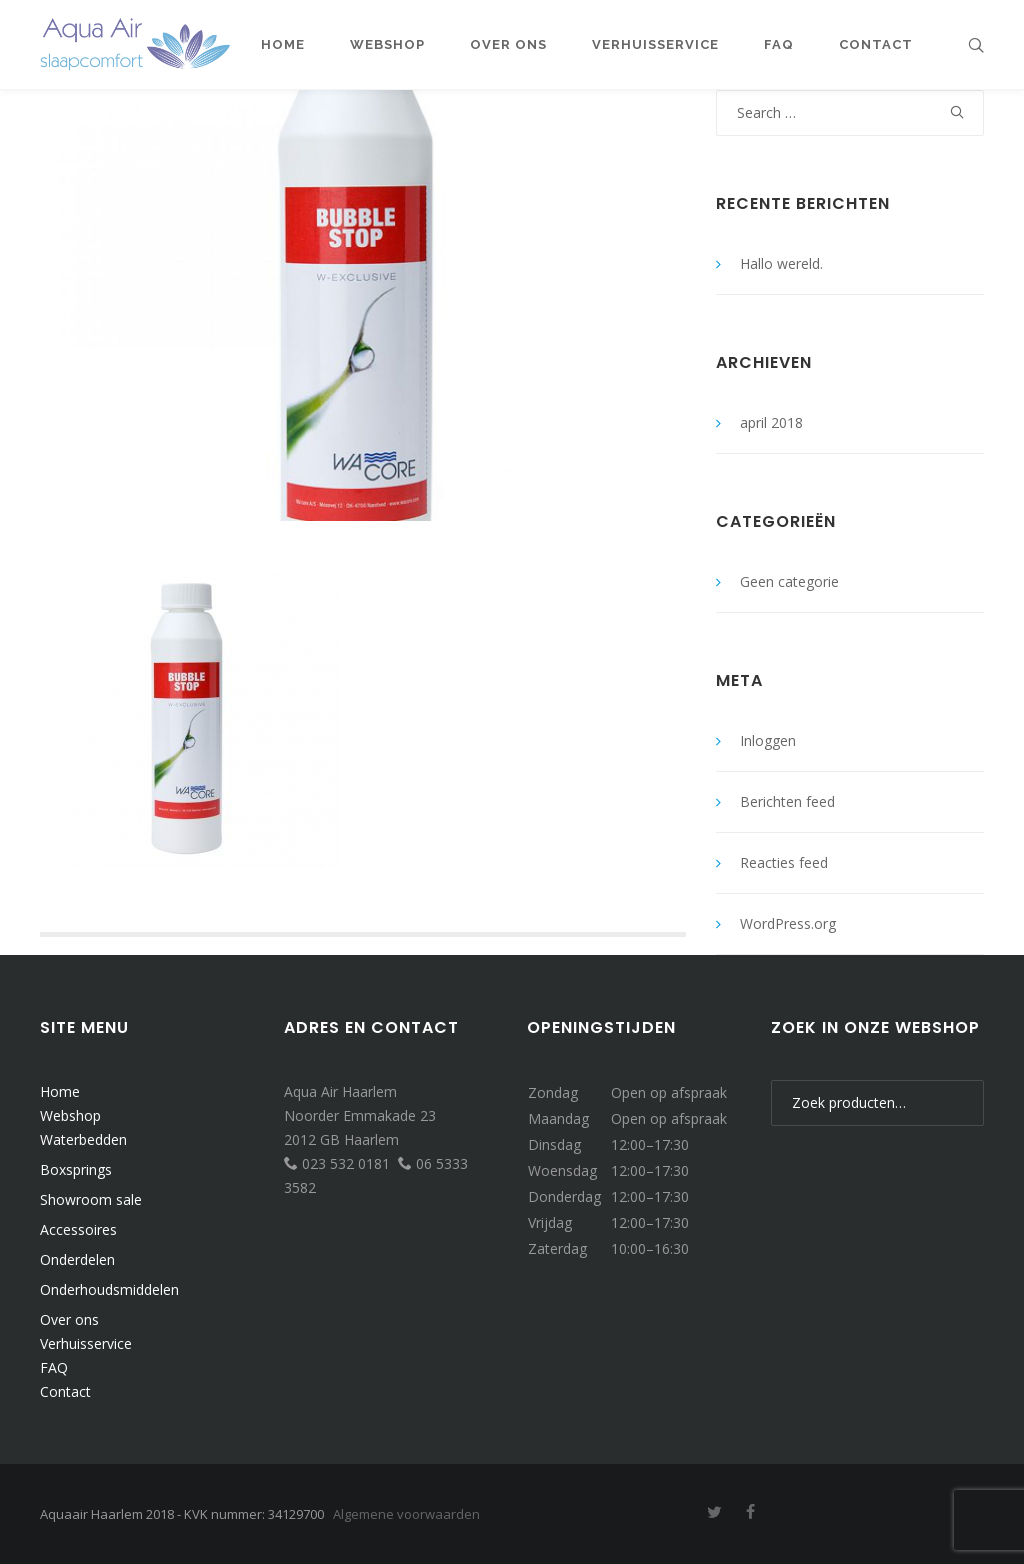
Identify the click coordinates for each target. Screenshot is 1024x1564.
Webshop (70, 1115)
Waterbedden (83, 1139)
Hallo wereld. (781, 263)
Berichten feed (787, 801)
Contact (65, 1391)
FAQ (54, 1367)
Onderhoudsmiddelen (109, 1289)
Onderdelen (77, 1259)
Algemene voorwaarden (406, 1514)
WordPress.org (788, 923)
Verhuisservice (86, 1343)
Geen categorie (789, 581)
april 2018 (771, 422)
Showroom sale (91, 1199)
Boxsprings (76, 1169)
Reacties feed (784, 862)
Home (60, 1091)
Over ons (69, 1319)
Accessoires (78, 1229)
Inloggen (768, 740)
